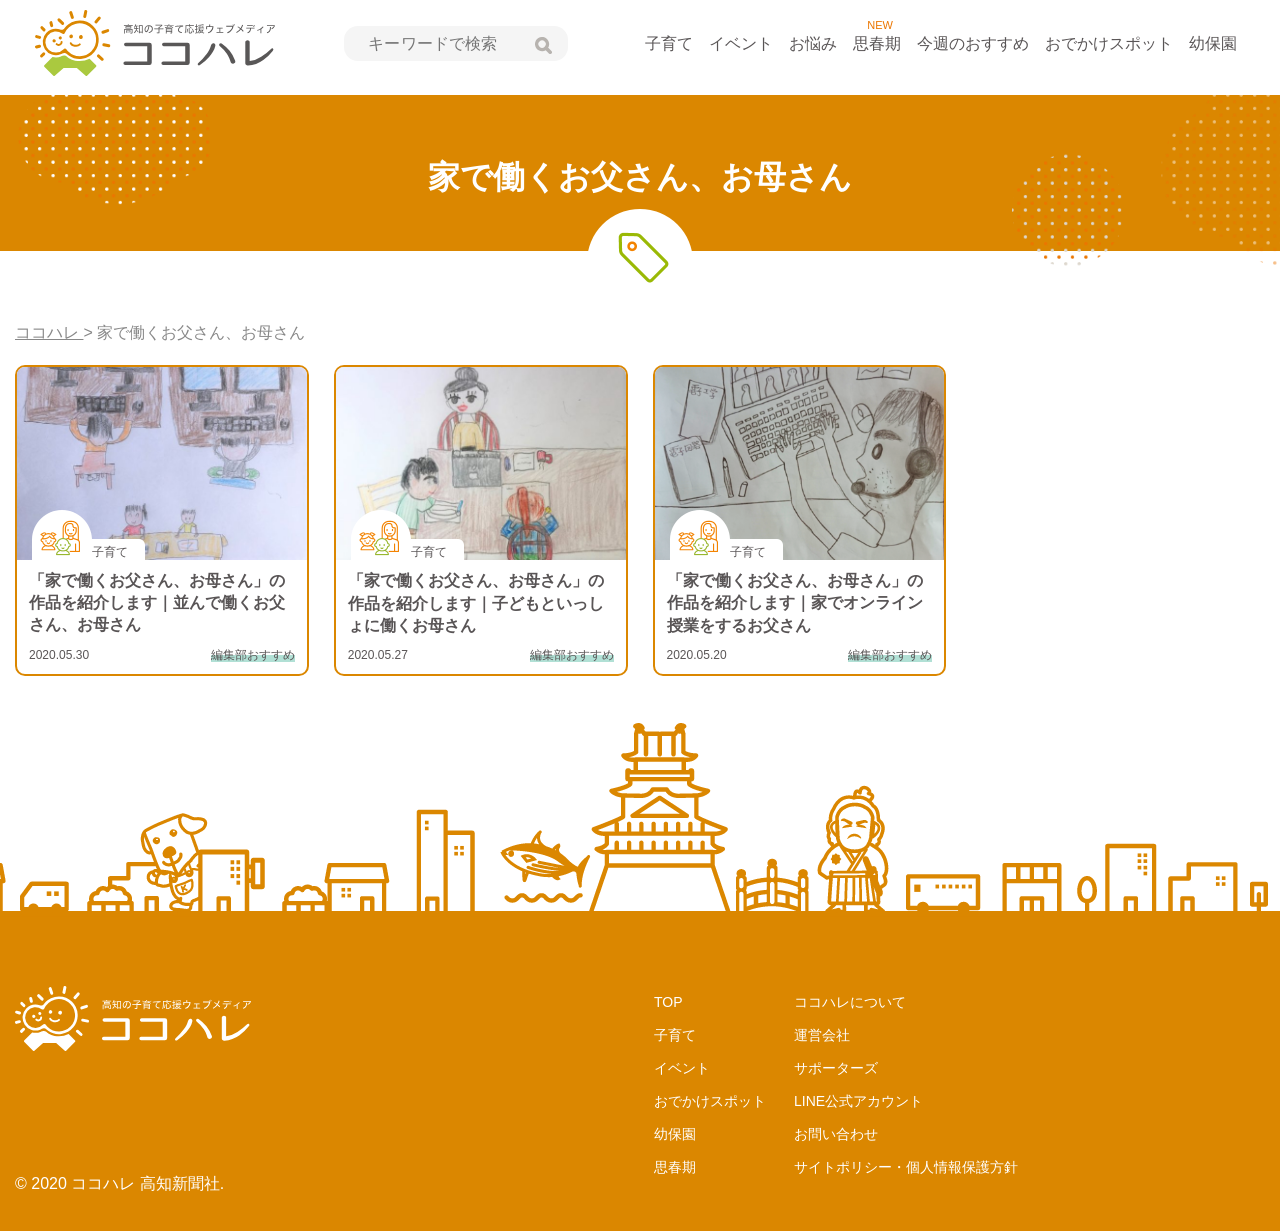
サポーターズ (836, 1068)
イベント (741, 43)
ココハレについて (850, 1002)
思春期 (877, 43)
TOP (668, 1002)
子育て (669, 43)
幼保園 (1213, 43)
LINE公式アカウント (858, 1101)
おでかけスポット (1109, 43)
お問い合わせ (836, 1134)
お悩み (813, 43)
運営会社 (822, 1035)
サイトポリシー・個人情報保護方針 (906, 1167)
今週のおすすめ (973, 43)
